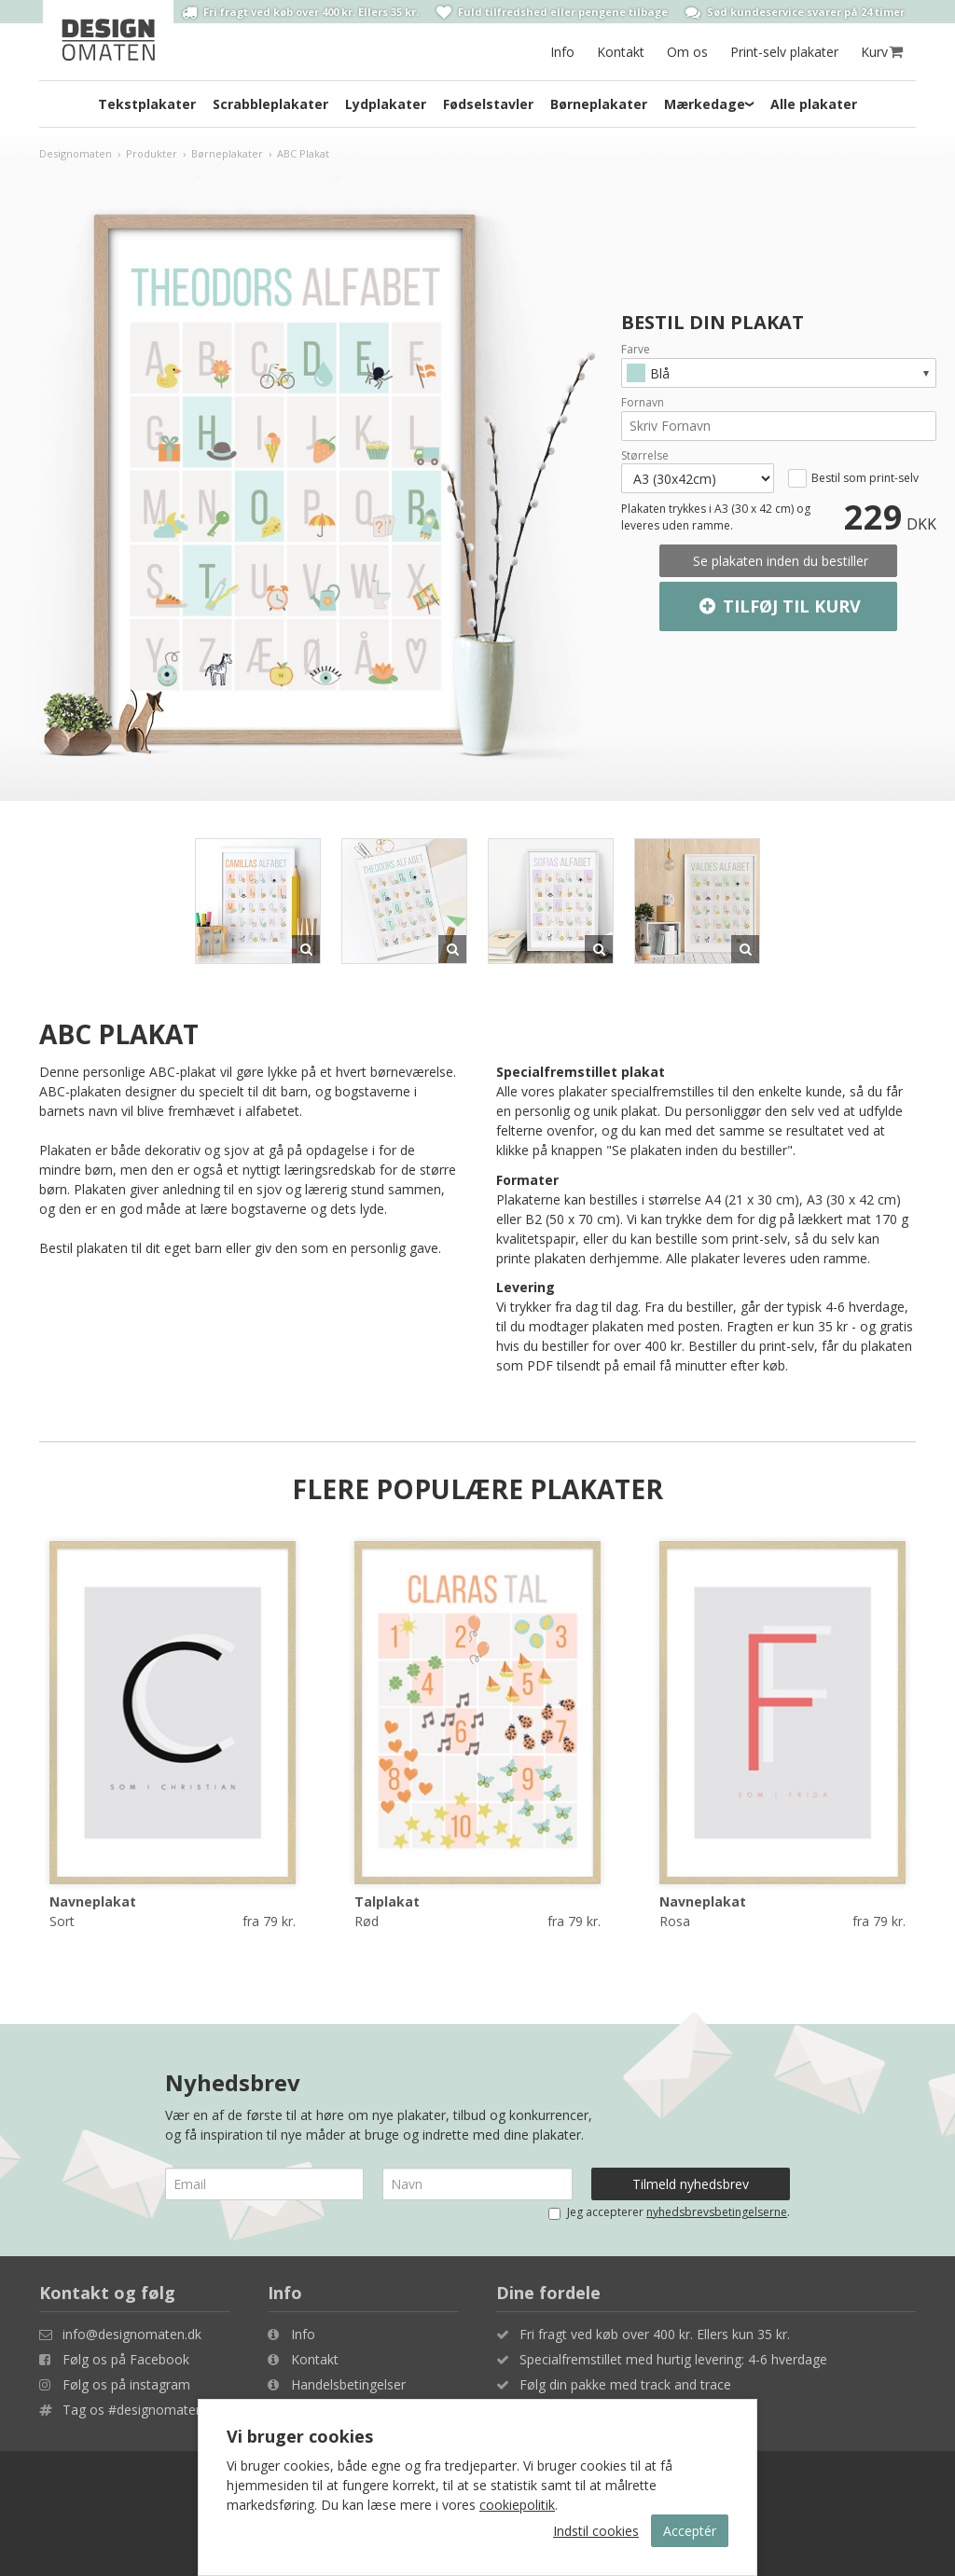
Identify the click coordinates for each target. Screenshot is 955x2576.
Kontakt (620, 52)
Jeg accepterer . (669, 2212)
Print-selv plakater (784, 52)
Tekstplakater (147, 104)
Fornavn (642, 402)
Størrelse (645, 455)
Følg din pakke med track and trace (625, 2384)
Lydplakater (385, 104)
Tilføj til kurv (778, 607)
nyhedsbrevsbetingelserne (716, 2212)
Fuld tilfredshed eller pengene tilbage (552, 12)
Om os (687, 52)
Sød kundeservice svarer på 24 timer (795, 12)
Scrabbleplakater (270, 104)
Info (562, 52)
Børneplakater (598, 104)
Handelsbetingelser (348, 2384)
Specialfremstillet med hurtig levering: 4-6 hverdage (673, 2359)
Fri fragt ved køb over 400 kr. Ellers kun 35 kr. (654, 2334)
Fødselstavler (488, 104)
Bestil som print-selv (865, 478)
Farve (635, 349)
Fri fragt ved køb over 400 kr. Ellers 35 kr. (300, 12)
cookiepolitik (517, 2505)
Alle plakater (813, 104)
